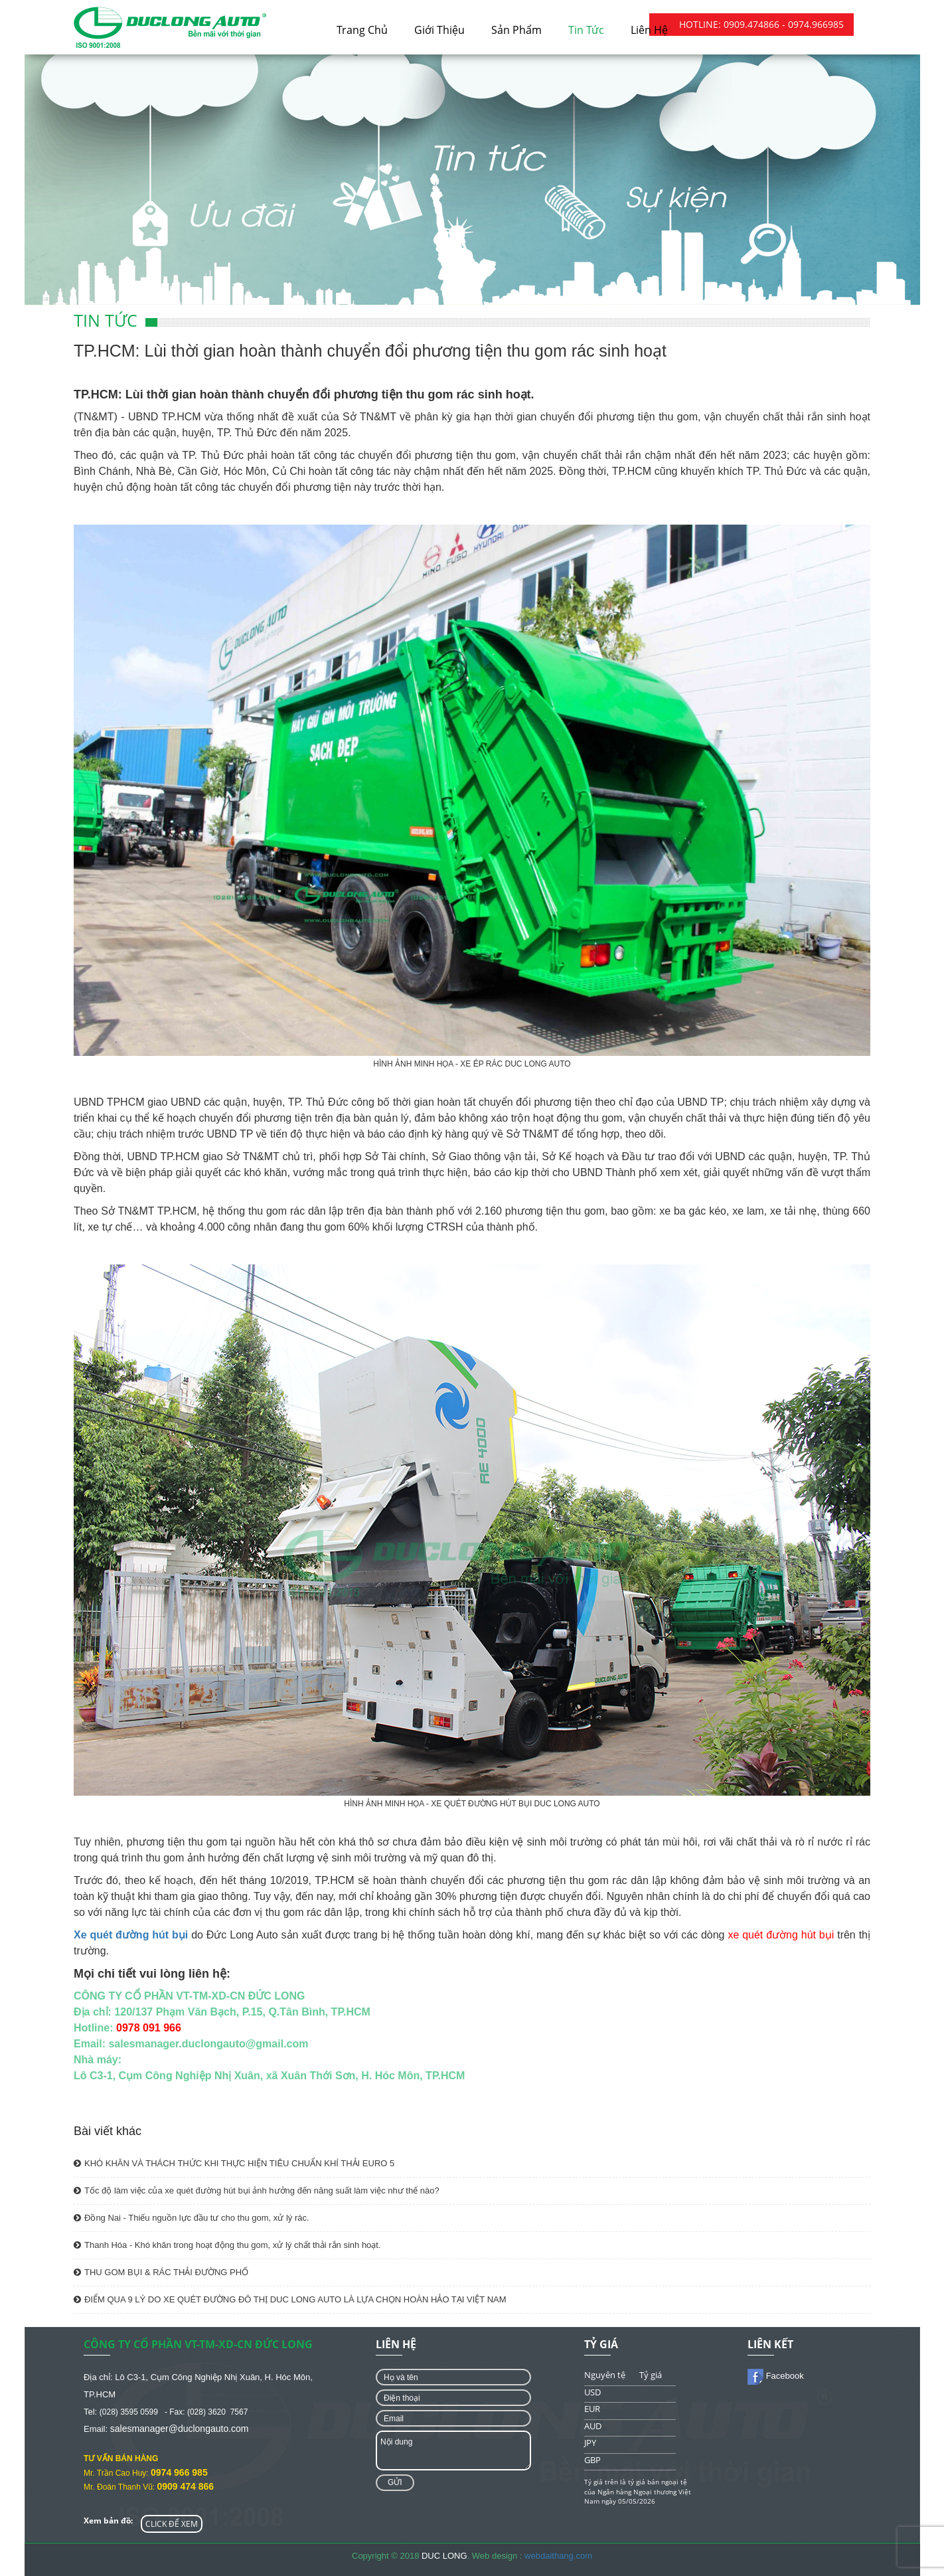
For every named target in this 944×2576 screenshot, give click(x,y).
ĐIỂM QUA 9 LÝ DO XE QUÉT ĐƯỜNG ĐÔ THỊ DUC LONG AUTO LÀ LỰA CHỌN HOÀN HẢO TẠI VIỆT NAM (290, 2299)
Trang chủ (362, 30)
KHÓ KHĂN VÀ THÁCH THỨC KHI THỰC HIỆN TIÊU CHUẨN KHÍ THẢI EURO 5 (234, 2163)
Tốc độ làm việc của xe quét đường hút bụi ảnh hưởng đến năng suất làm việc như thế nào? (256, 2190)
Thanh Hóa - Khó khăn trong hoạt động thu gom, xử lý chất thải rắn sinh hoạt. (227, 2245)
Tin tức (586, 30)
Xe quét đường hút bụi (131, 1934)
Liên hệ (649, 30)
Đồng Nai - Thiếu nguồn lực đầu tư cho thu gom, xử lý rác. (191, 2218)
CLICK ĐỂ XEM (171, 2524)
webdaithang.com (558, 2556)
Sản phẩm (516, 30)
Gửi (395, 2482)
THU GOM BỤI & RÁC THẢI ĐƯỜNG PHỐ (161, 2272)
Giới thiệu (439, 30)
